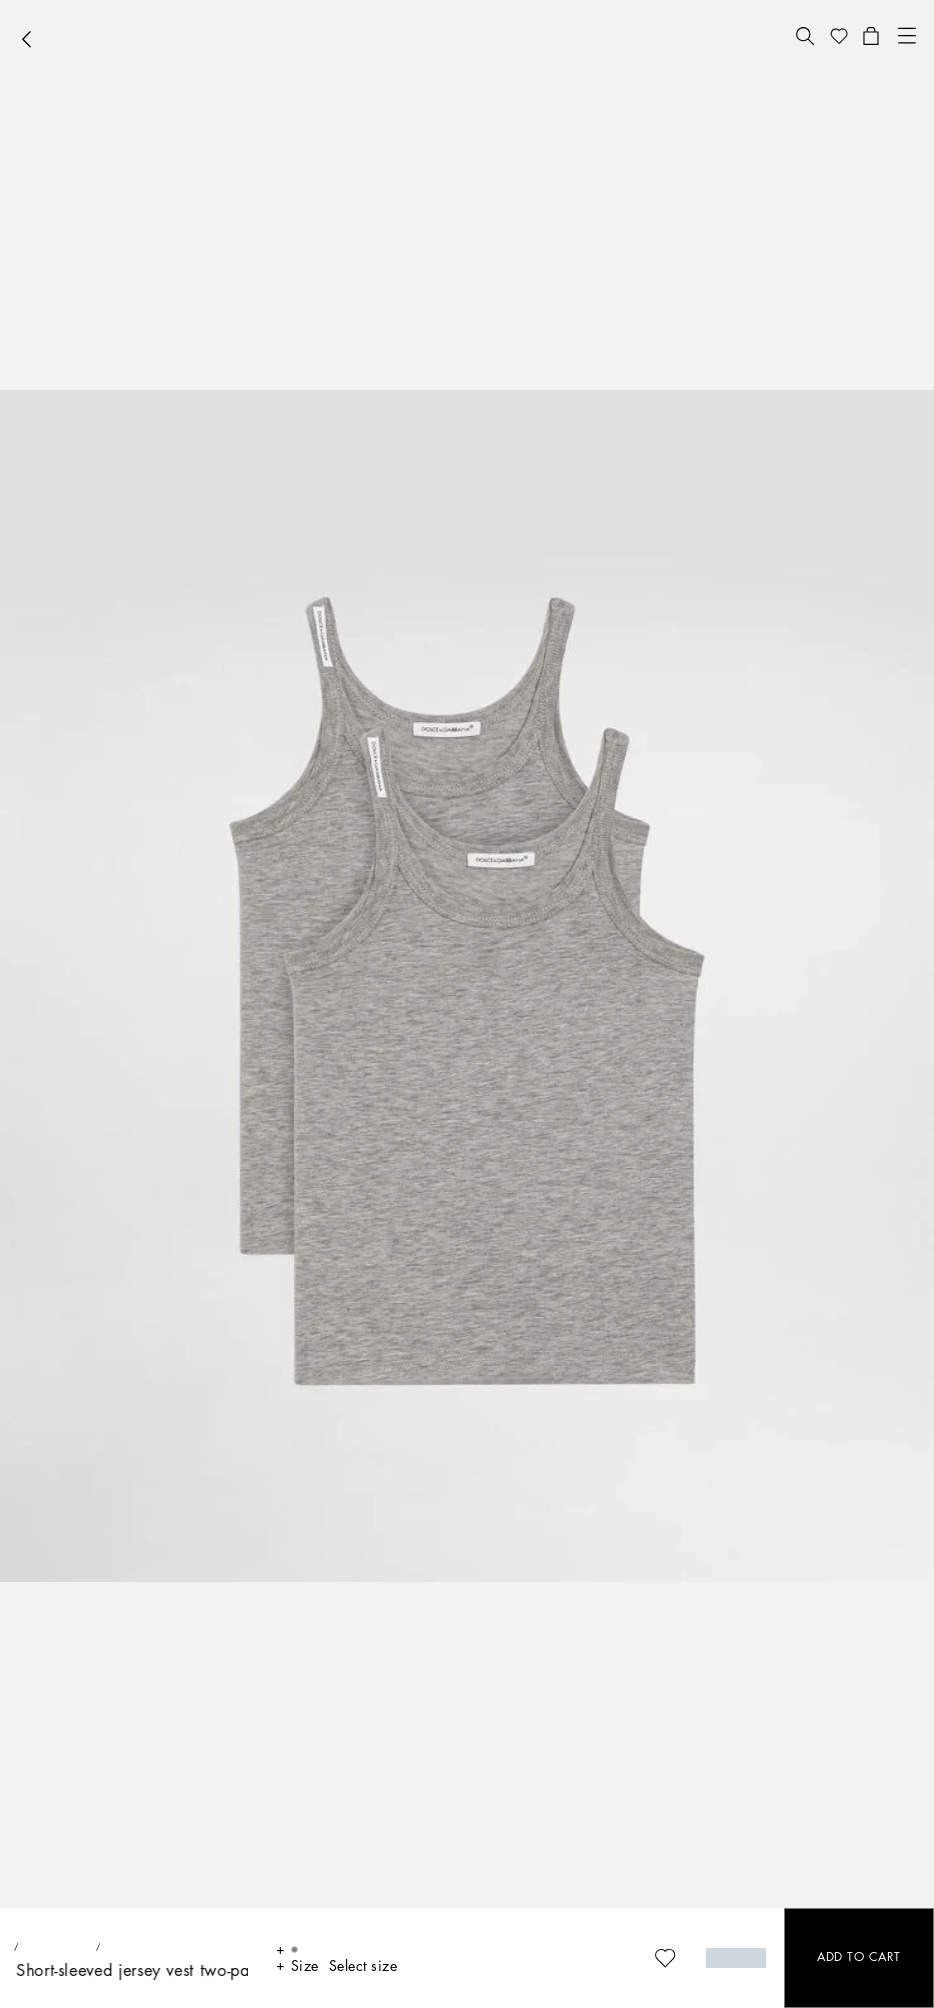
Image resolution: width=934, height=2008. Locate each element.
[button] (805, 36)
